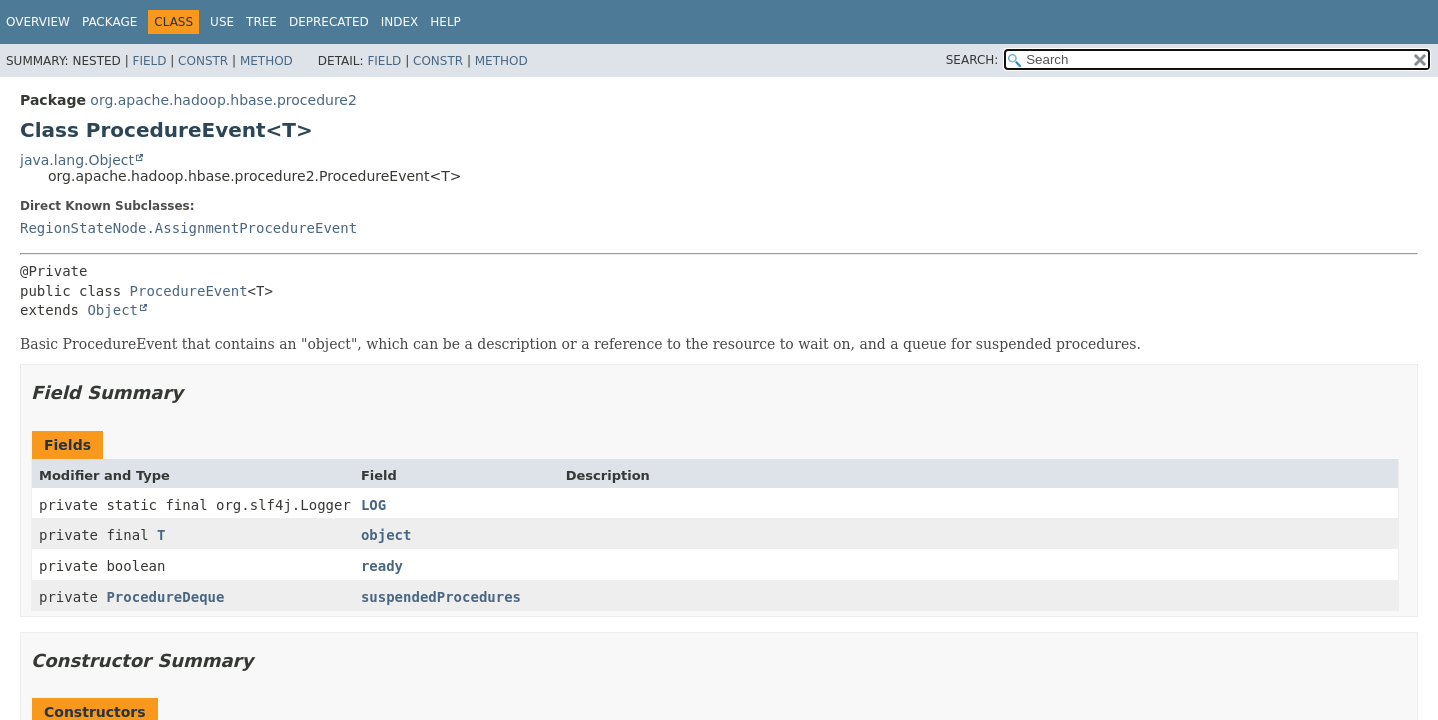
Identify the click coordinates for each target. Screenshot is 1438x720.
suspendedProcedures (441, 597)
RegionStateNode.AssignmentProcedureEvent (188, 228)
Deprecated (329, 22)
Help (445, 22)
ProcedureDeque (165, 597)
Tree (261, 22)
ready (382, 566)
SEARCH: (972, 60)
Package (109, 22)
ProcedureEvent (189, 291)
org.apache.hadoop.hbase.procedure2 (223, 100)
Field (149, 61)
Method (266, 61)
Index (400, 22)
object (386, 535)
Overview (38, 22)
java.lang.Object (77, 160)
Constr (203, 61)
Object (112, 310)
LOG (373, 505)
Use (222, 22)
